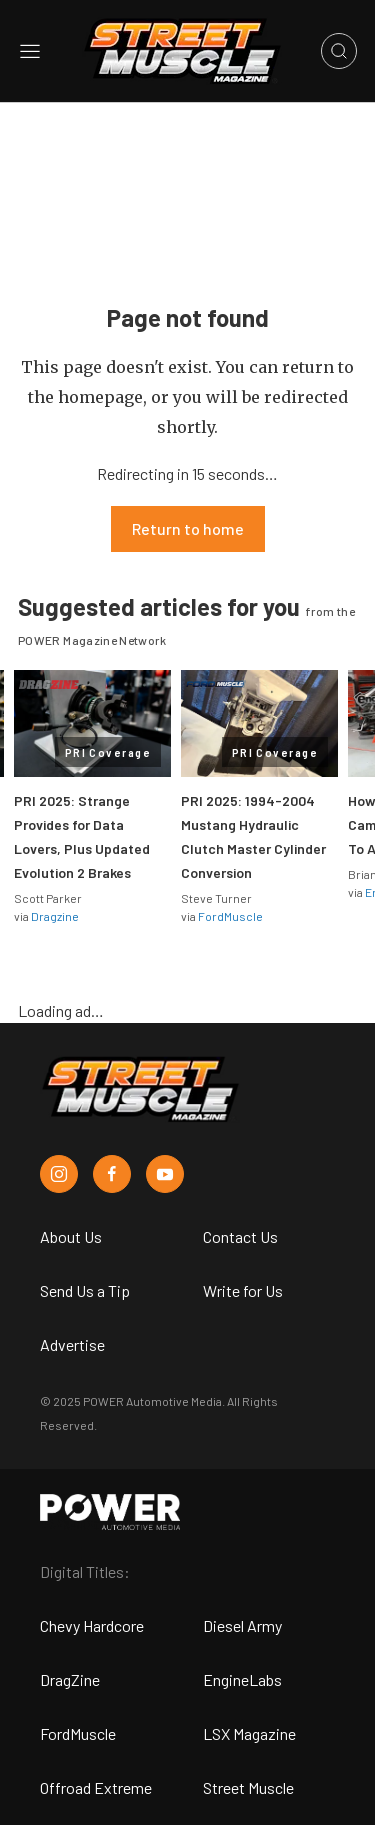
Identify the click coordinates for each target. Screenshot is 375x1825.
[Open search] (339, 51)
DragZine (70, 1679)
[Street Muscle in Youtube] (165, 1174)
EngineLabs (242, 1679)
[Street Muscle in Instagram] (59, 1174)
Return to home (188, 528)
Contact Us (240, 1236)
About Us (71, 1236)
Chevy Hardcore (92, 1625)
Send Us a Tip (85, 1290)
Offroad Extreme (96, 1787)
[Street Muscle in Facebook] (112, 1174)
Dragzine (55, 916)
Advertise (72, 1344)
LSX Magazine (249, 1733)
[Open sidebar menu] (30, 51)
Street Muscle (248, 1787)
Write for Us (243, 1290)
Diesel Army (242, 1625)
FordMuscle (230, 916)
